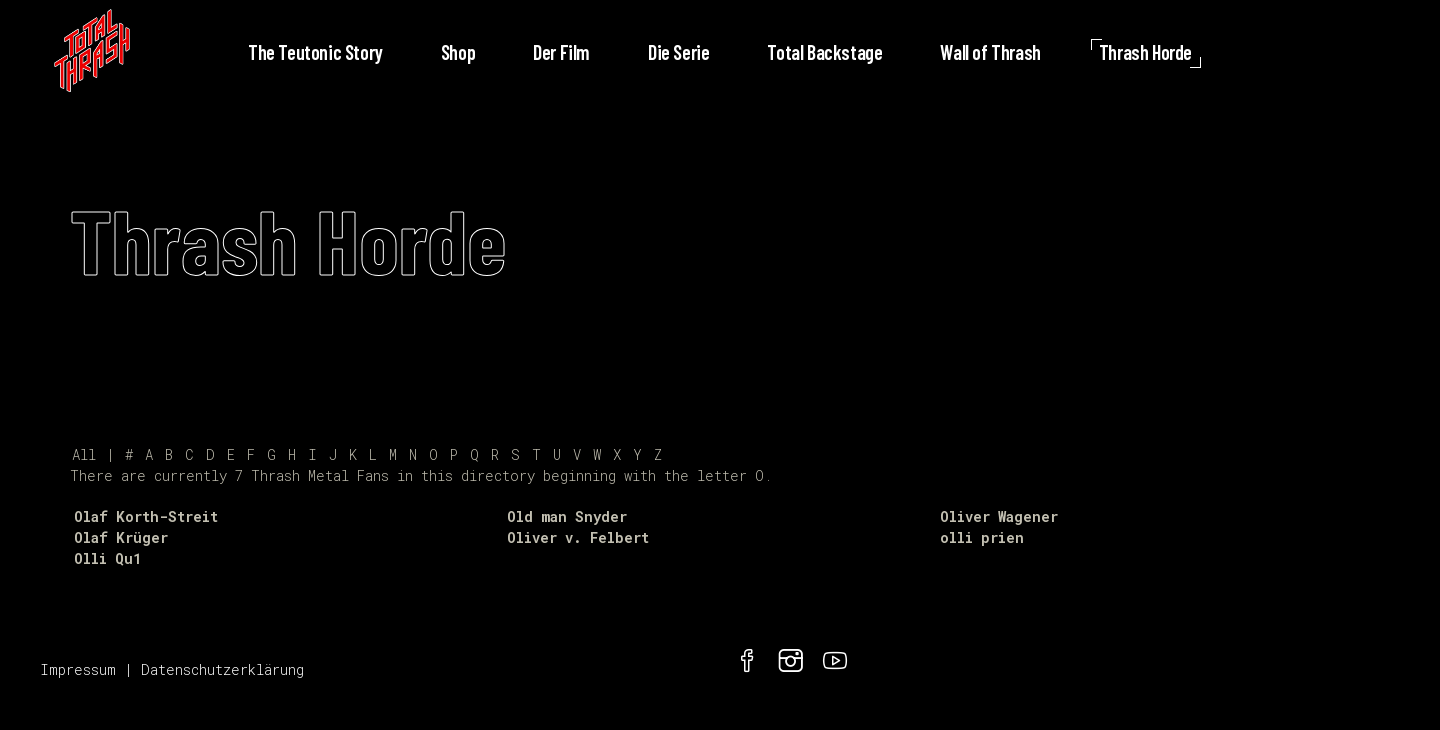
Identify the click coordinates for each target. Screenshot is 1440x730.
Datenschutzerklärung (222, 669)
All (84, 454)
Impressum (78, 669)
